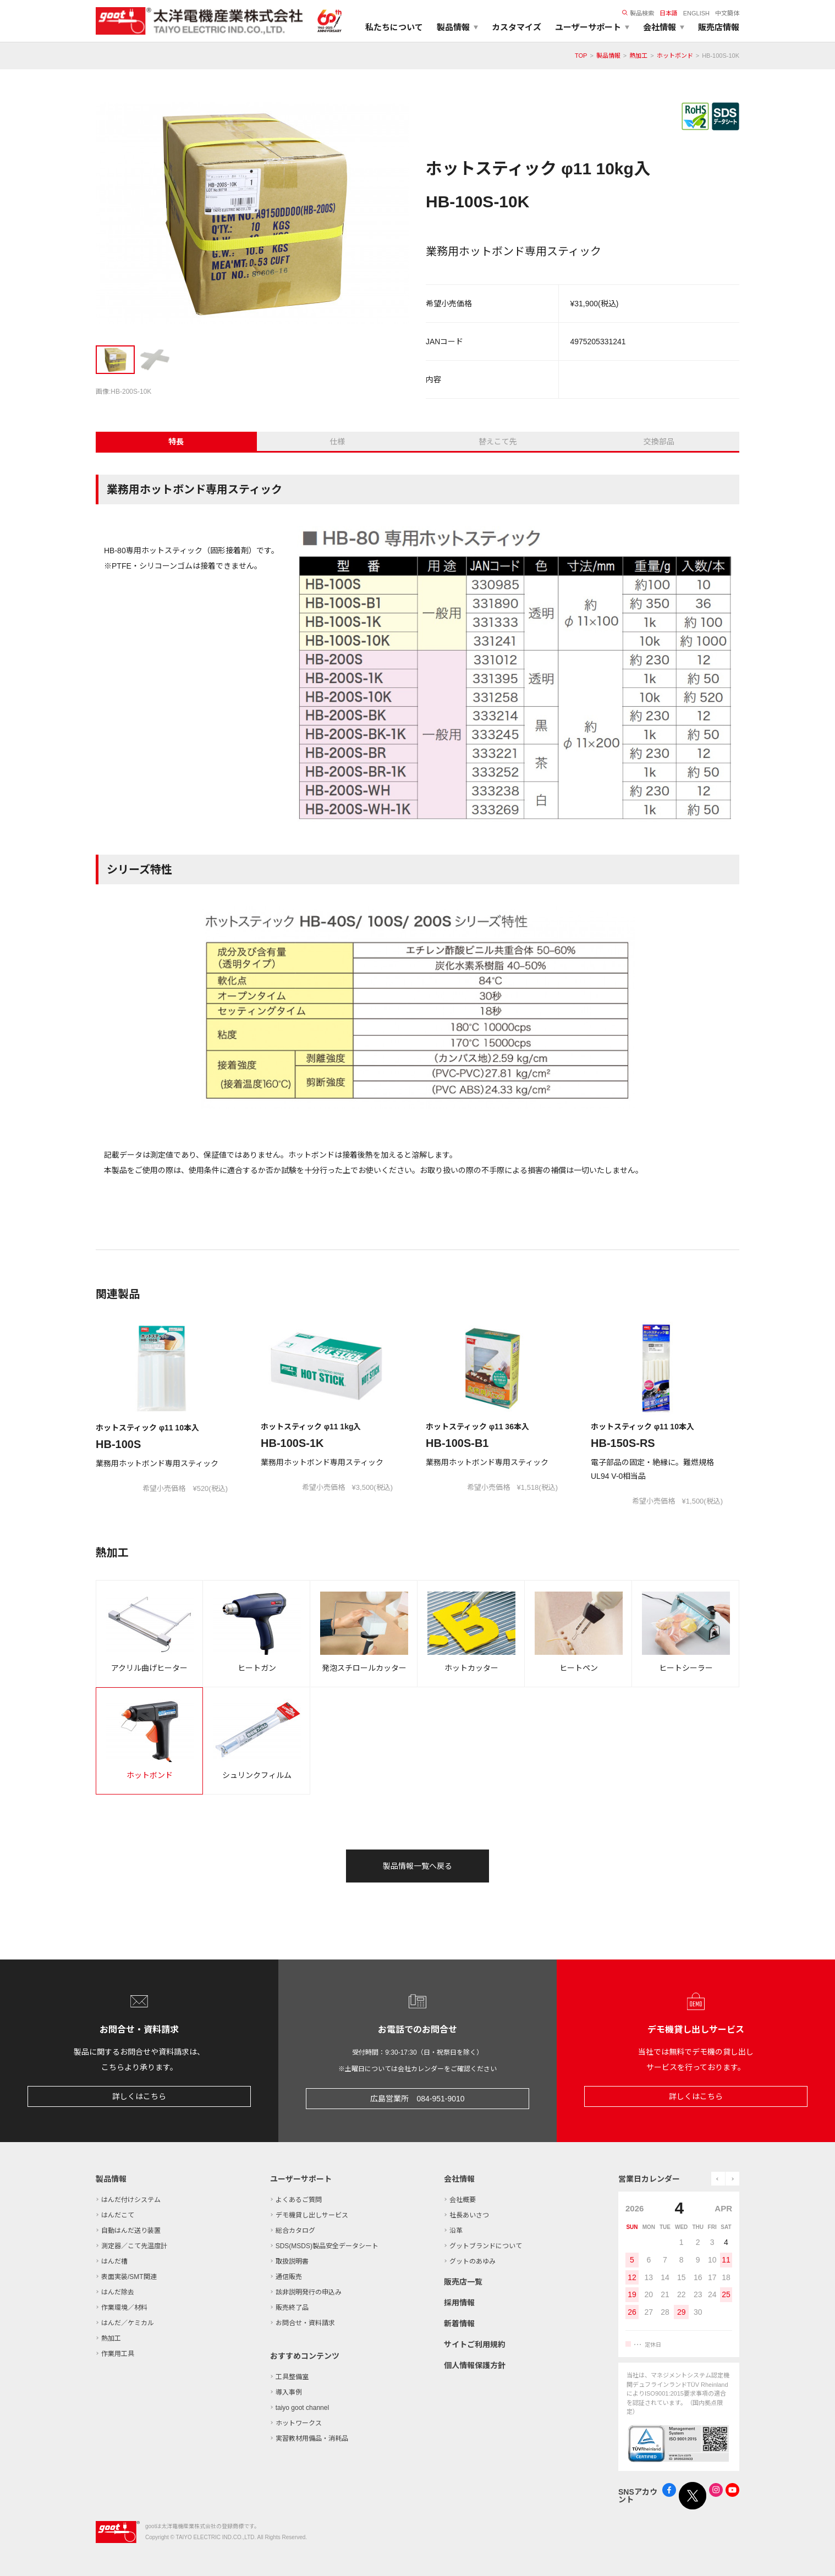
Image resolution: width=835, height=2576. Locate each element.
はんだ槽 (114, 2261)
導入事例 (289, 2392)
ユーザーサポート (301, 2179)
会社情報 (459, 2179)
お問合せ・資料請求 (305, 2323)
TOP (581, 55)
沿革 (456, 2230)
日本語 (669, 13)
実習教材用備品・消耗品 (312, 2438)
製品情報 (608, 55)
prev (718, 2179)
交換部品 (659, 441)
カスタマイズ (516, 27)
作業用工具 (117, 2354)
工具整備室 (292, 2377)
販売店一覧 (463, 2281)
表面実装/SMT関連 (129, 2277)
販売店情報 (718, 27)
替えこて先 (498, 441)
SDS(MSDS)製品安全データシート (327, 2246)
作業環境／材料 (124, 2307)
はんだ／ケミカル (127, 2323)
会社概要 (462, 2200)
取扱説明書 (292, 2261)
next (732, 2179)
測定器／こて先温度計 (134, 2246)
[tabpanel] (252, 215)
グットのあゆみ (472, 2261)
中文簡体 (727, 13)
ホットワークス (299, 2423)
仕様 (337, 441)
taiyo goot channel (302, 2408)
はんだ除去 (117, 2292)
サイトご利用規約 (475, 2344)
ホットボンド (675, 55)
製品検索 (638, 13)
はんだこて (117, 2215)
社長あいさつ (469, 2215)
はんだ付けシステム (131, 2200)
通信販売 (289, 2277)
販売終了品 (292, 2307)
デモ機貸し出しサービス (312, 2215)
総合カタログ (295, 2230)
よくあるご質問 (299, 2200)
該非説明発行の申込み (309, 2292)
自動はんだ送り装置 (131, 2230)
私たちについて (394, 27)
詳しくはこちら (139, 2096)
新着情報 (459, 2323)
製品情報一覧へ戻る (417, 1866)
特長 (176, 441)
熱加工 (638, 55)
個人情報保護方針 (475, 2365)
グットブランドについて (485, 2246)
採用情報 (459, 2302)
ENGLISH (696, 13)
